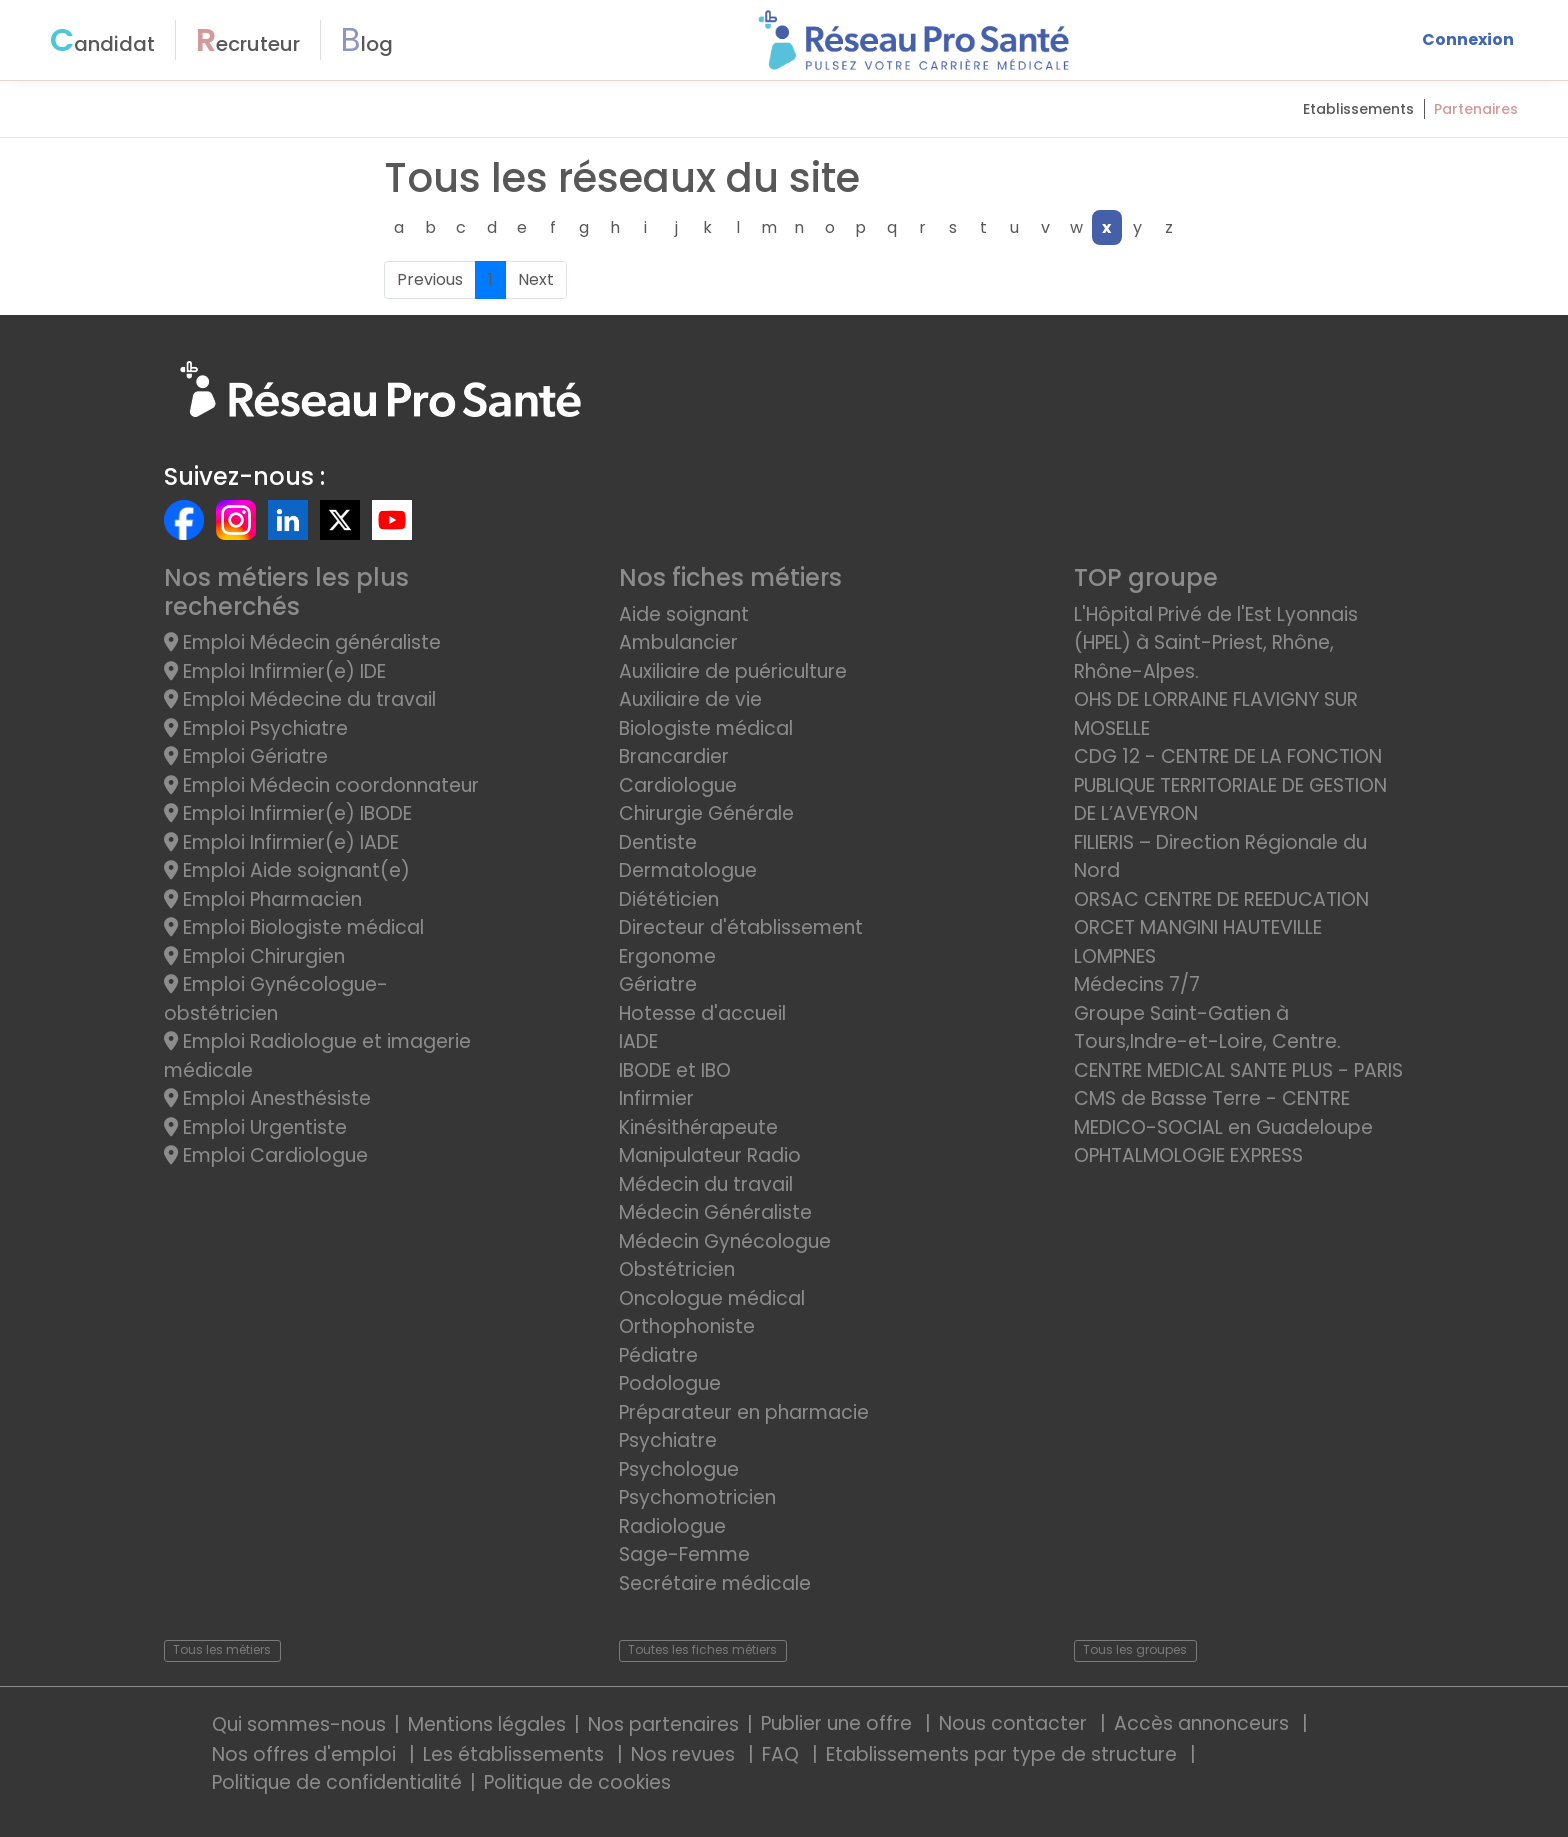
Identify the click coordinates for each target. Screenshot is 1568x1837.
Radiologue (672, 1526)
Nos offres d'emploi (306, 1754)
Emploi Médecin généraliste (302, 642)
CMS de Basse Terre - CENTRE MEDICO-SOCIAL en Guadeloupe (1223, 1113)
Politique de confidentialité (337, 1782)
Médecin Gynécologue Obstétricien (725, 1256)
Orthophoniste (687, 1326)
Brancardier (674, 756)
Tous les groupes (1135, 1649)
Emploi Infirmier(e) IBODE (288, 813)
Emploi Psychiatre (256, 728)
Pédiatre (658, 1355)
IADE (638, 1041)
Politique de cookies (577, 1782)
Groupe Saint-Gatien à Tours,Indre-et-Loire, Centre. (1207, 1028)
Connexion (1468, 39)
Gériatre (658, 984)
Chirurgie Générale (706, 813)
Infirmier (656, 1098)
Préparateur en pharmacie (744, 1412)
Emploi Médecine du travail (300, 699)
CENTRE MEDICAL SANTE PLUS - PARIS (1238, 1070)
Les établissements (516, 1754)
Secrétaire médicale (715, 1583)
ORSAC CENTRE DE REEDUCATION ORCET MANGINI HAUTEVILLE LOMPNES (1221, 928)
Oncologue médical (712, 1298)
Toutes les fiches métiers (702, 1649)
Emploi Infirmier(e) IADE (281, 842)
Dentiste (658, 842)
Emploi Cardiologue (266, 1155)
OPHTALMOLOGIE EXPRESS (1188, 1155)
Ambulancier (678, 642)
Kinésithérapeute (698, 1127)
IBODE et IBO (675, 1070)
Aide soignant (684, 614)
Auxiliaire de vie (690, 699)
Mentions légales (487, 1724)
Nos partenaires (663, 1724)
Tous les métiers (222, 1649)
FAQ (783, 1754)
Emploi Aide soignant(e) (287, 870)
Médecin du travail (708, 1184)
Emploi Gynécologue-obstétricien (276, 999)
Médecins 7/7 (1137, 984)
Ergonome (667, 956)
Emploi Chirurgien (254, 956)
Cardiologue (678, 785)
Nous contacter (1015, 1723)
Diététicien (669, 899)
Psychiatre (668, 1440)
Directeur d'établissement (741, 927)
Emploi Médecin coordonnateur (321, 785)
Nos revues (685, 1754)
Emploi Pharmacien (263, 899)
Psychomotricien (697, 1497)
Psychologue (679, 1469)
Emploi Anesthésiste (267, 1098)
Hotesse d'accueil (702, 1013)
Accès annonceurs (1204, 1723)
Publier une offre (839, 1723)
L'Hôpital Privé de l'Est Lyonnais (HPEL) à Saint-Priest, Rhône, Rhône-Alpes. (1216, 643)
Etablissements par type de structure (1004, 1754)
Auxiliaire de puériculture (733, 671)
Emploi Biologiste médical (294, 927)
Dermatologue (688, 870)
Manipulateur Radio (710, 1155)
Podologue (670, 1383)
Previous (430, 279)
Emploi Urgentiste (255, 1127)
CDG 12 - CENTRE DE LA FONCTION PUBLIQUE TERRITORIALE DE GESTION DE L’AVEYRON (1230, 785)
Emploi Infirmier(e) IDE (275, 671)
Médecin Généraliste (715, 1212)
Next (536, 279)
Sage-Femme (684, 1554)
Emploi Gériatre (246, 756)
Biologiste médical (706, 728)
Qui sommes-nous (299, 1724)
